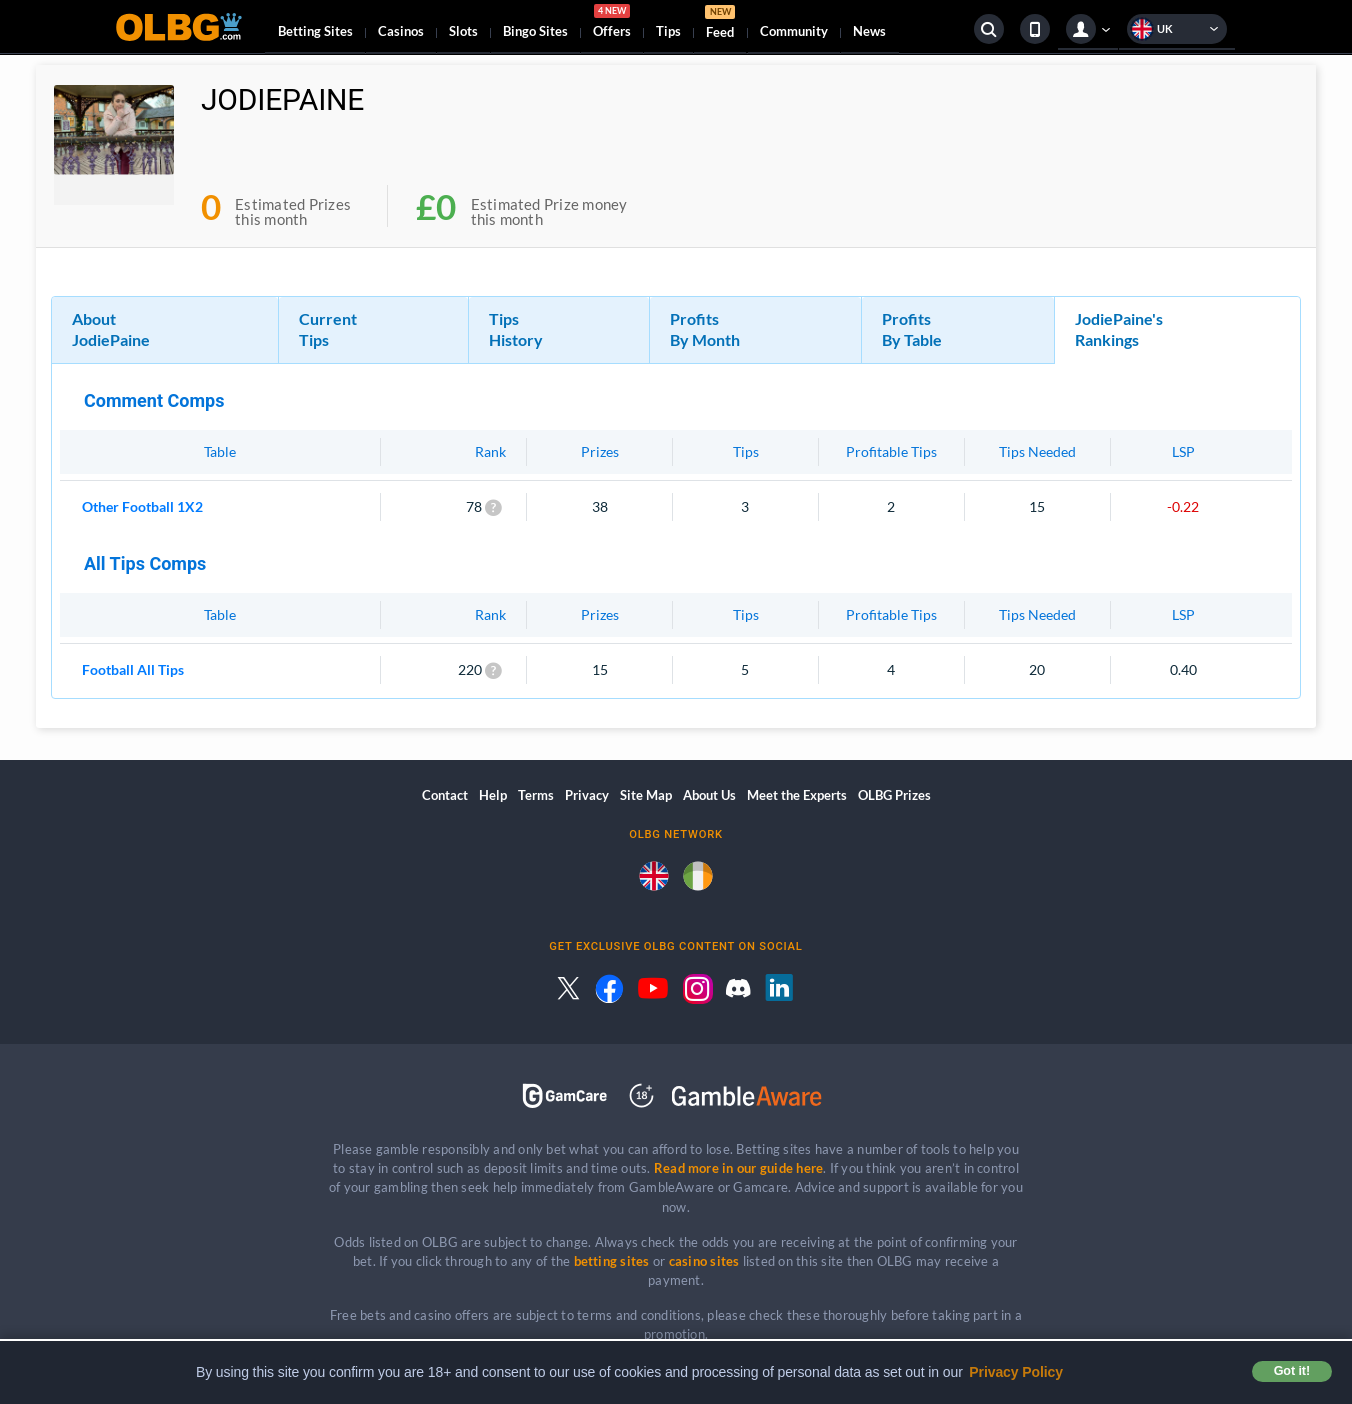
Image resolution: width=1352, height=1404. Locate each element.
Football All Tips (133, 669)
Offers (612, 24)
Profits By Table (912, 329)
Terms (536, 795)
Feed (720, 24)
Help (493, 795)
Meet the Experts (797, 795)
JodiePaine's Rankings (1119, 329)
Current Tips (328, 329)
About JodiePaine (111, 329)
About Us (709, 795)
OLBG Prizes (894, 795)
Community (794, 31)
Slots (463, 31)
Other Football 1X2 (142, 506)
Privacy (587, 795)
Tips (668, 31)
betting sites (612, 1261)
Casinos (401, 31)
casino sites (704, 1261)
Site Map (646, 795)
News (869, 31)
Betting (315, 31)
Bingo (535, 31)
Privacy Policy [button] (1016, 1372)
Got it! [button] (1292, 1371)
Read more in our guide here (738, 1168)
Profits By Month (705, 329)
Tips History (516, 329)
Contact (445, 795)
